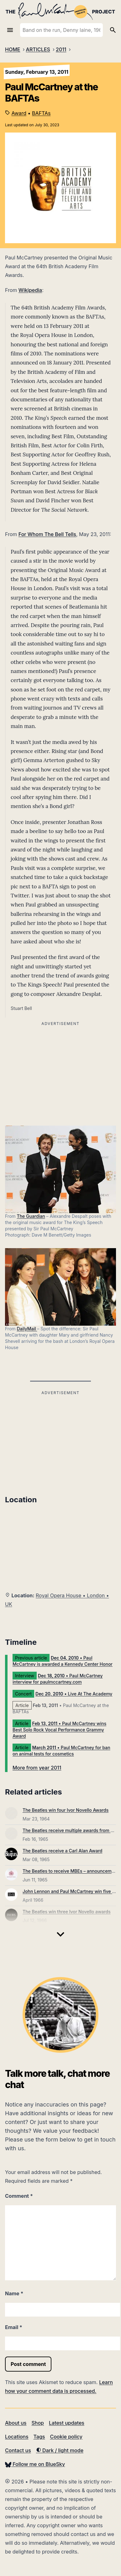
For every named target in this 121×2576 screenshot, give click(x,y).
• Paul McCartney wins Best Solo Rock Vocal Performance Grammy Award (59, 1730)
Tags (39, 2436)
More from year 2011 (37, 1768)
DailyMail (27, 1328)
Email (13, 2327)
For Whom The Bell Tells (47, 534)
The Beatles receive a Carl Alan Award (62, 1850)
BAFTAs (41, 113)
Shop (37, 2423)
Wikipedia (30, 290)
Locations (17, 2436)
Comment (19, 2196)
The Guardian (31, 1216)
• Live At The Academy (73, 1693)
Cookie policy (66, 2436)
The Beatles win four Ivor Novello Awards (65, 1810)
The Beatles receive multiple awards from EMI (70, 1830)
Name (14, 2293)
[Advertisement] (60, 1441)
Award (19, 113)
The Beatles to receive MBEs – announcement (70, 1871)
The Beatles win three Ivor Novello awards (67, 1911)
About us (15, 2423)
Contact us (18, 2450)
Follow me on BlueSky (35, 2464)
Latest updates (66, 2423)
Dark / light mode (59, 2450)
